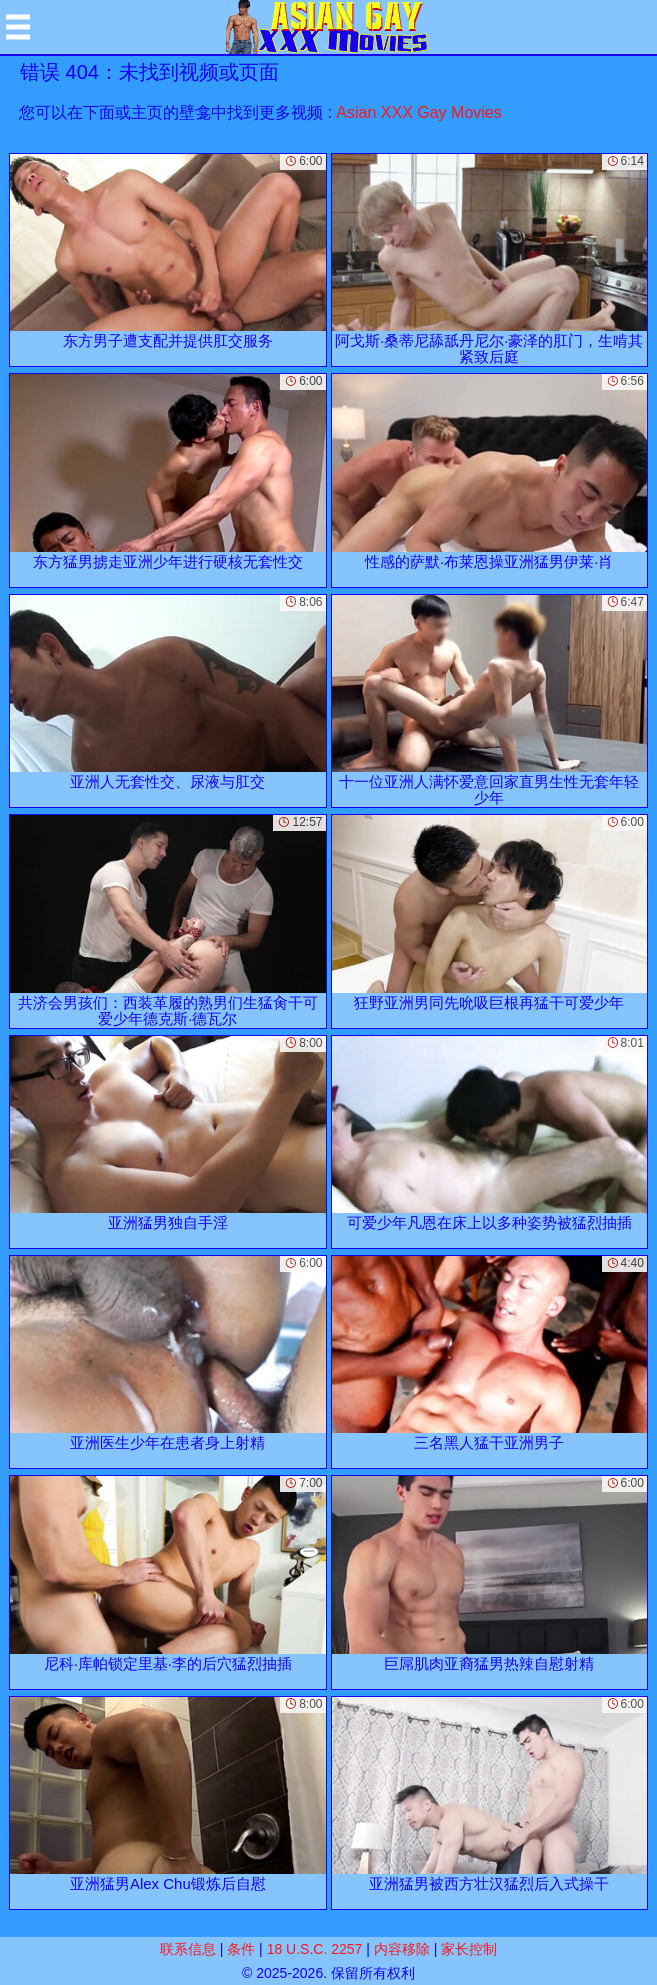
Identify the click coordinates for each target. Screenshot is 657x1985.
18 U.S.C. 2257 (315, 1949)
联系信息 (188, 1949)
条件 (241, 1949)
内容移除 (402, 1949)
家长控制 (469, 1949)
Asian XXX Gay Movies (418, 112)
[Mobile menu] (18, 27)
